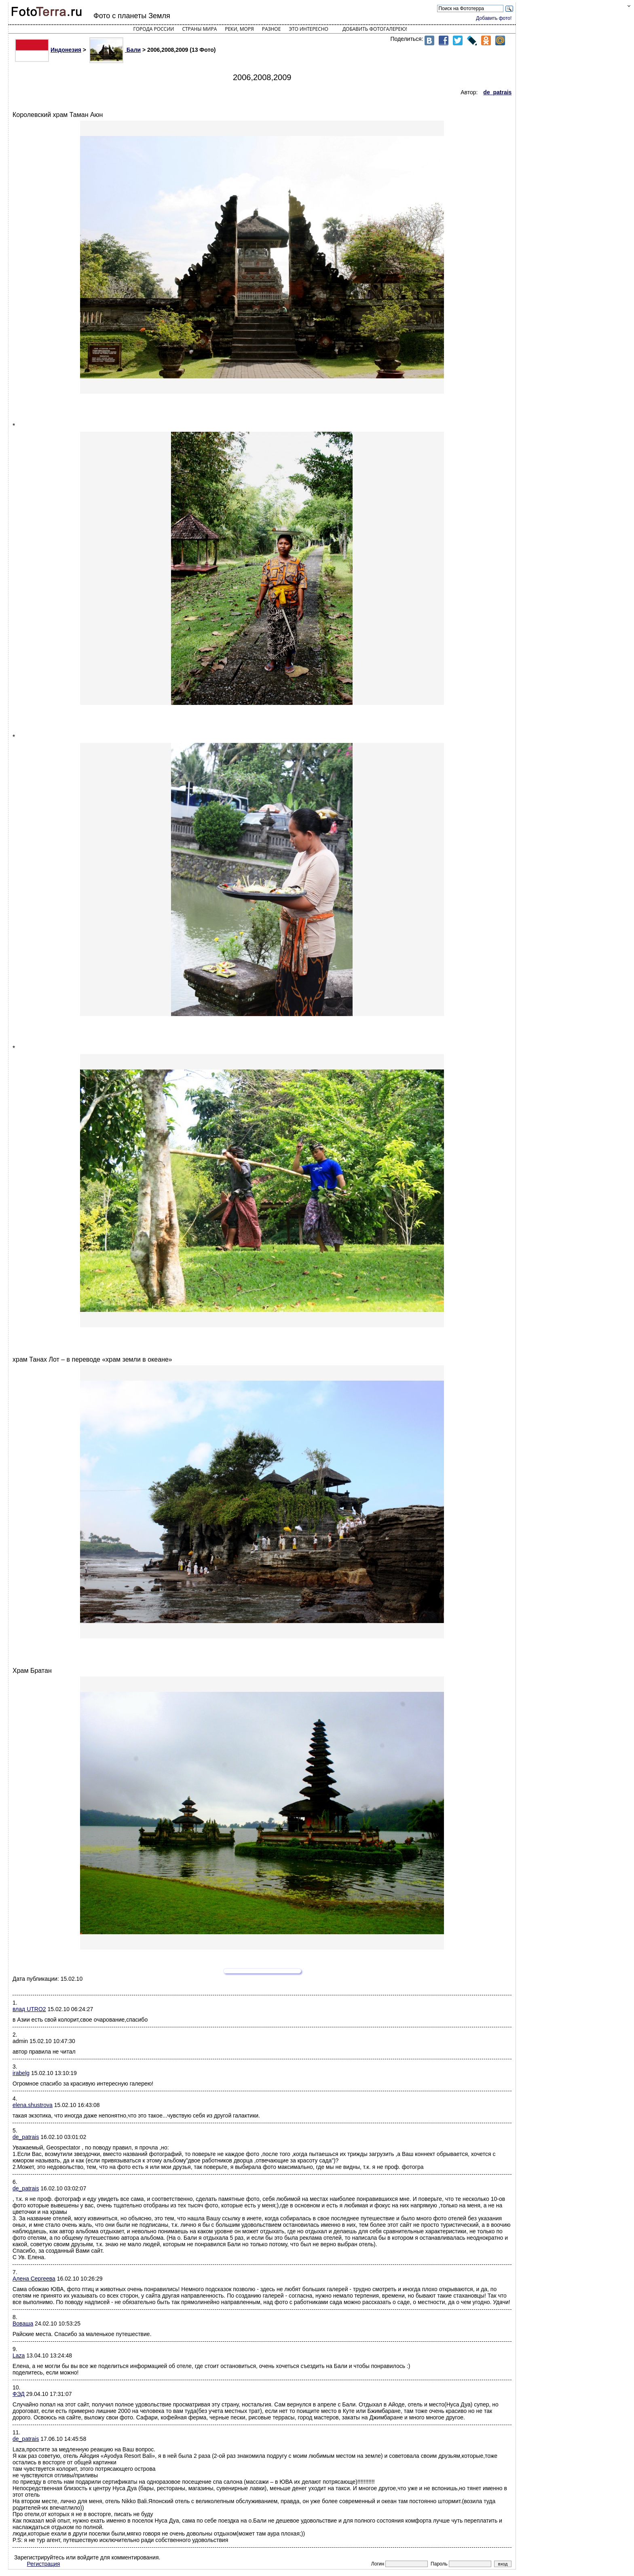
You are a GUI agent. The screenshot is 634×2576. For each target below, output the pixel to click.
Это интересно (308, 28)
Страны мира (199, 28)
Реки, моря (239, 28)
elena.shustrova (33, 2105)
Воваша (23, 2323)
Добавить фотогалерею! (374, 28)
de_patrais (26, 2137)
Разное (271, 28)
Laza (19, 2355)
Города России (153, 28)
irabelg (21, 2073)
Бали (115, 50)
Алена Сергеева (34, 2278)
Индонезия (48, 50)
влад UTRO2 (29, 2009)
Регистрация (43, 2564)
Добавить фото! (493, 18)
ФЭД (19, 2394)
